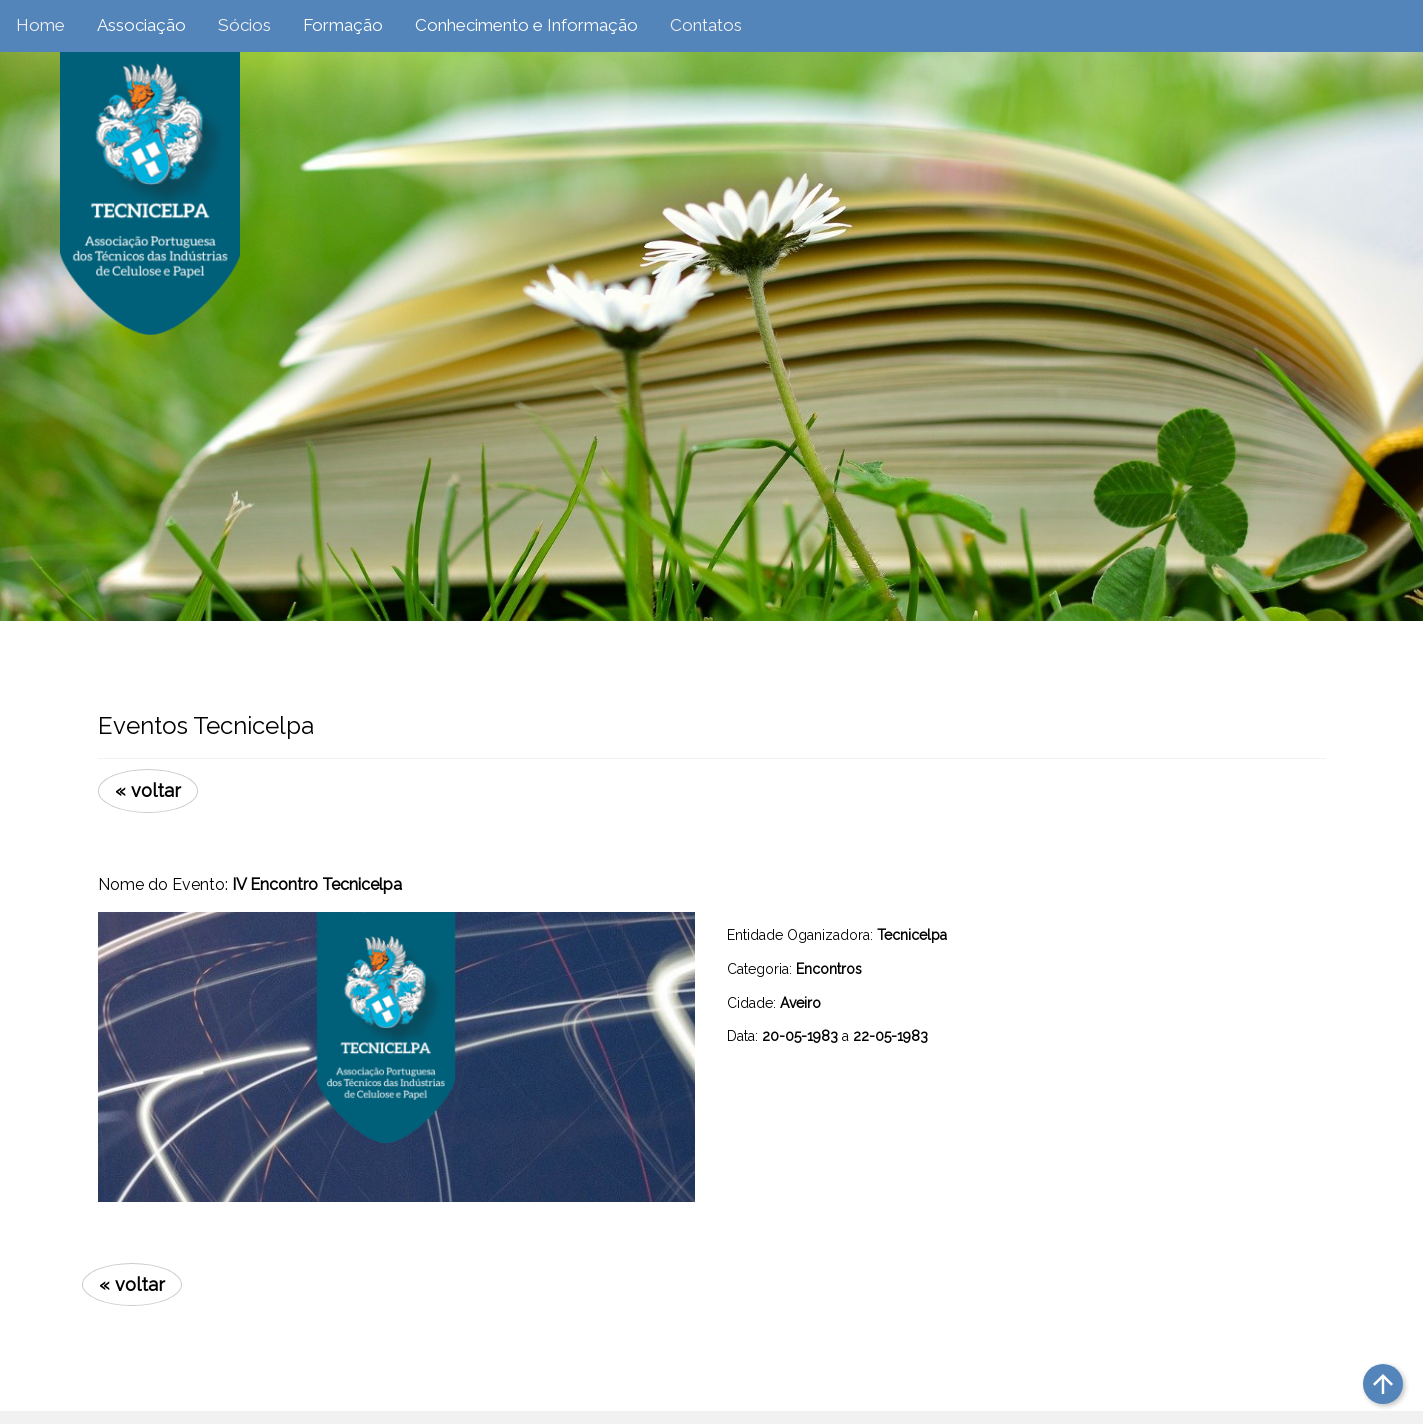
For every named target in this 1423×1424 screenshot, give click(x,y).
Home (40, 25)
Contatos (706, 25)
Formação (343, 25)
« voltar (148, 790)
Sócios (244, 25)
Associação (141, 25)
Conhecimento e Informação (526, 25)
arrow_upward (1383, 1384)
